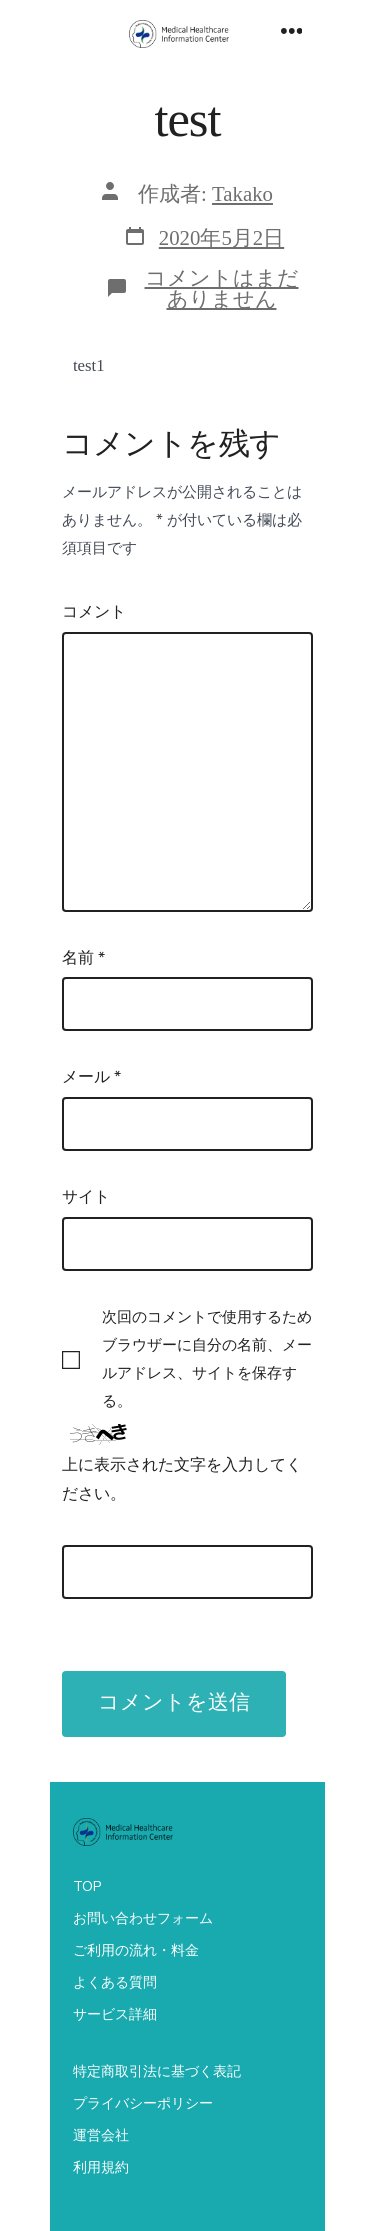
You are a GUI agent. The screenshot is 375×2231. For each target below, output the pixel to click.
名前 (83, 958)
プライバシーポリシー (143, 2103)
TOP (87, 1886)
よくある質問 (115, 1982)
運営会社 (101, 2135)
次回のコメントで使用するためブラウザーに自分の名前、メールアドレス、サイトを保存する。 (207, 1359)
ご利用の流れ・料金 (136, 1950)
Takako (242, 193)
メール (91, 1077)
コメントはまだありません (222, 288)
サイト (86, 1197)
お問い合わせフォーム (143, 1918)
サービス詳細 (115, 2014)
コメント (94, 612)
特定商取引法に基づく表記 (157, 2071)
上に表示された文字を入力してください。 (182, 1480)
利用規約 (101, 2167)
